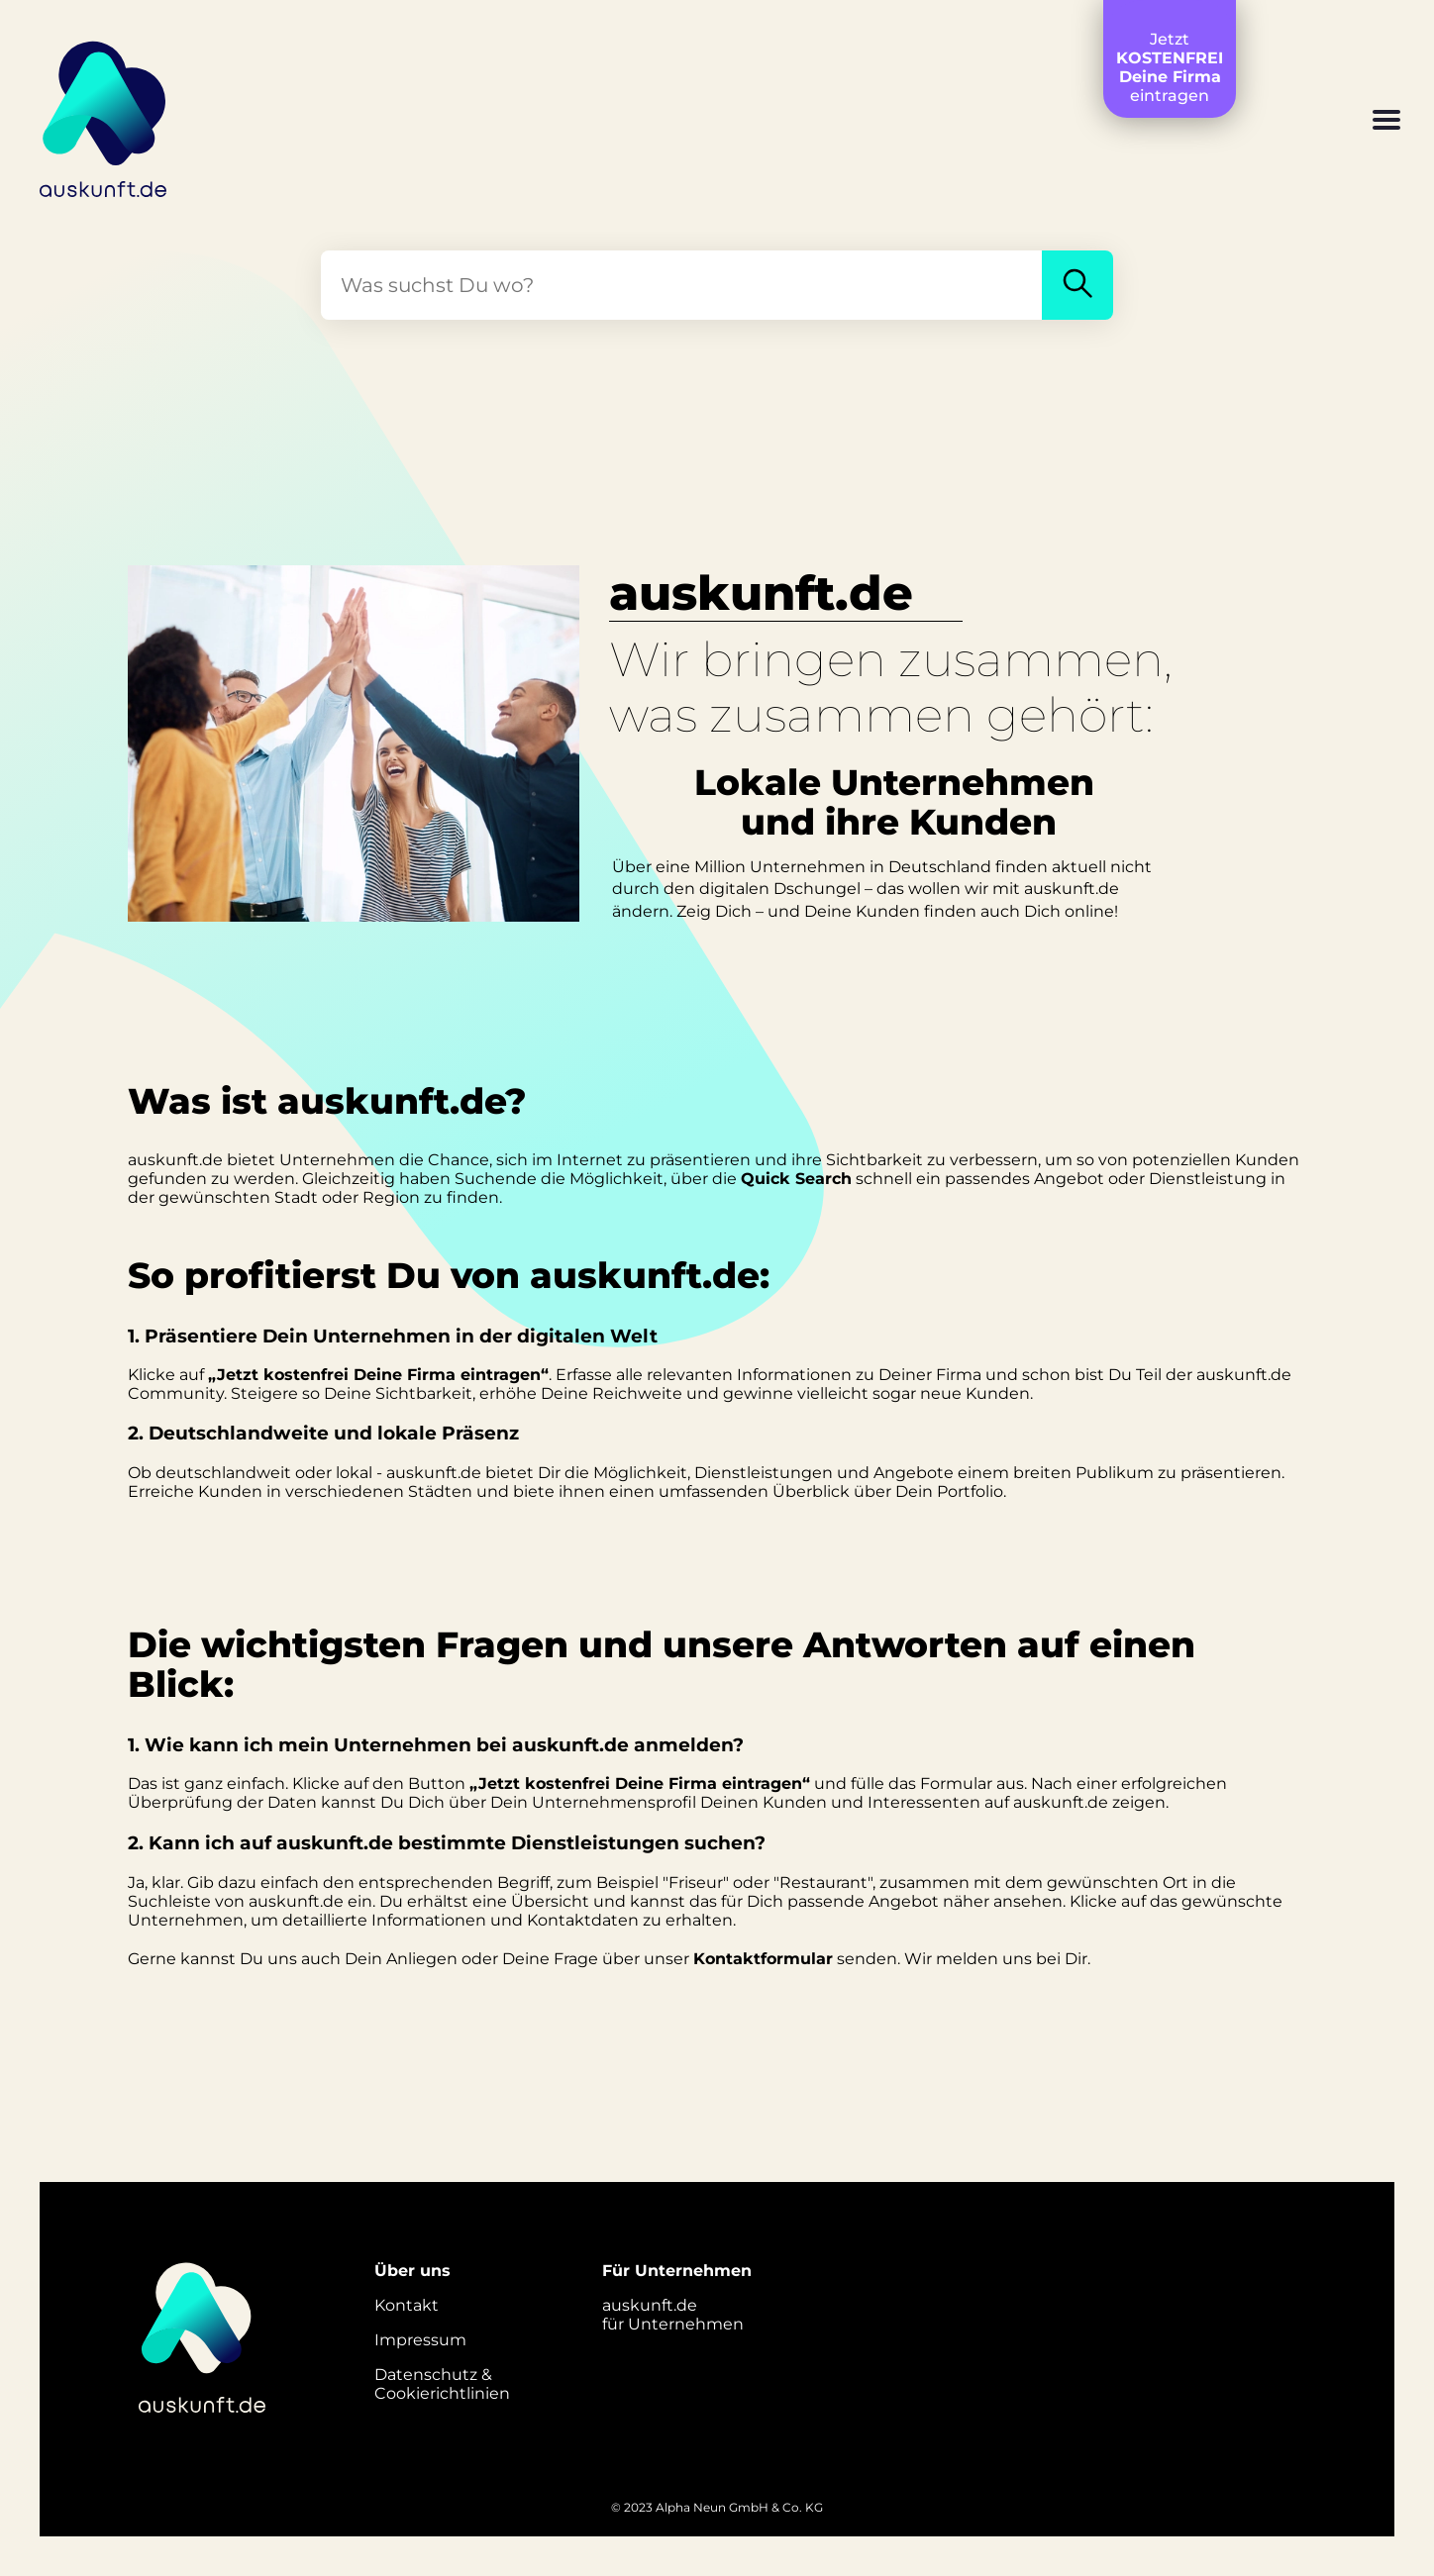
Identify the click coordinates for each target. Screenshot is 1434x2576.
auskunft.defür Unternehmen (673, 2314)
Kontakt (406, 2305)
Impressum (420, 2339)
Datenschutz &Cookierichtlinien (442, 2384)
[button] (1386, 122)
